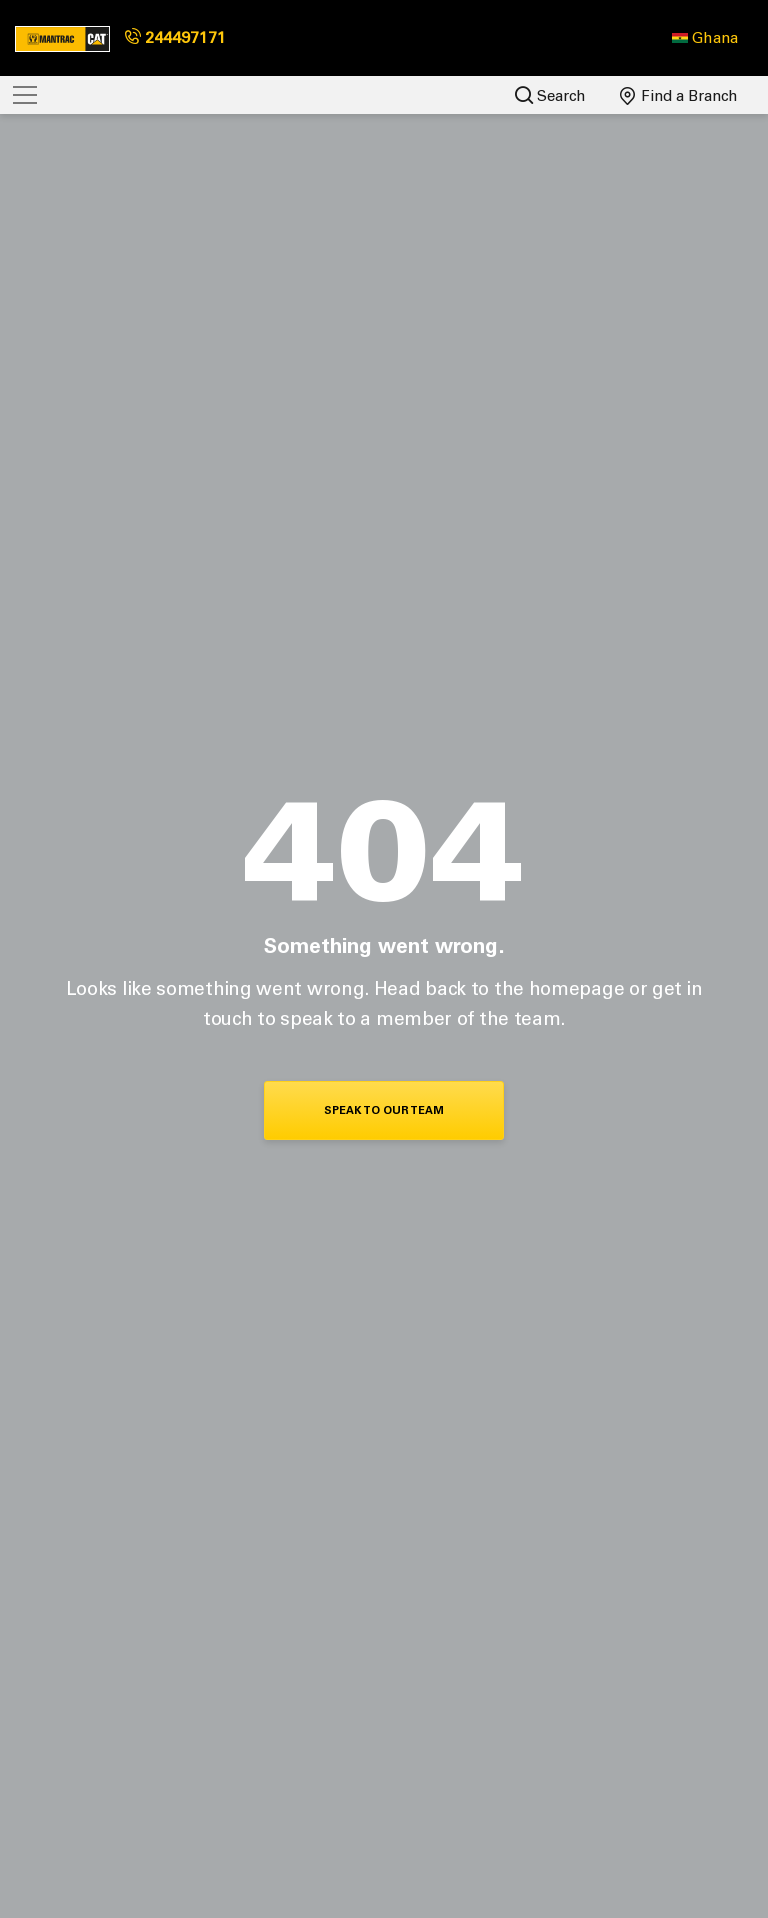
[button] (705, 38)
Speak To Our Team (384, 1110)
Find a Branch (679, 96)
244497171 (175, 37)
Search (550, 95)
